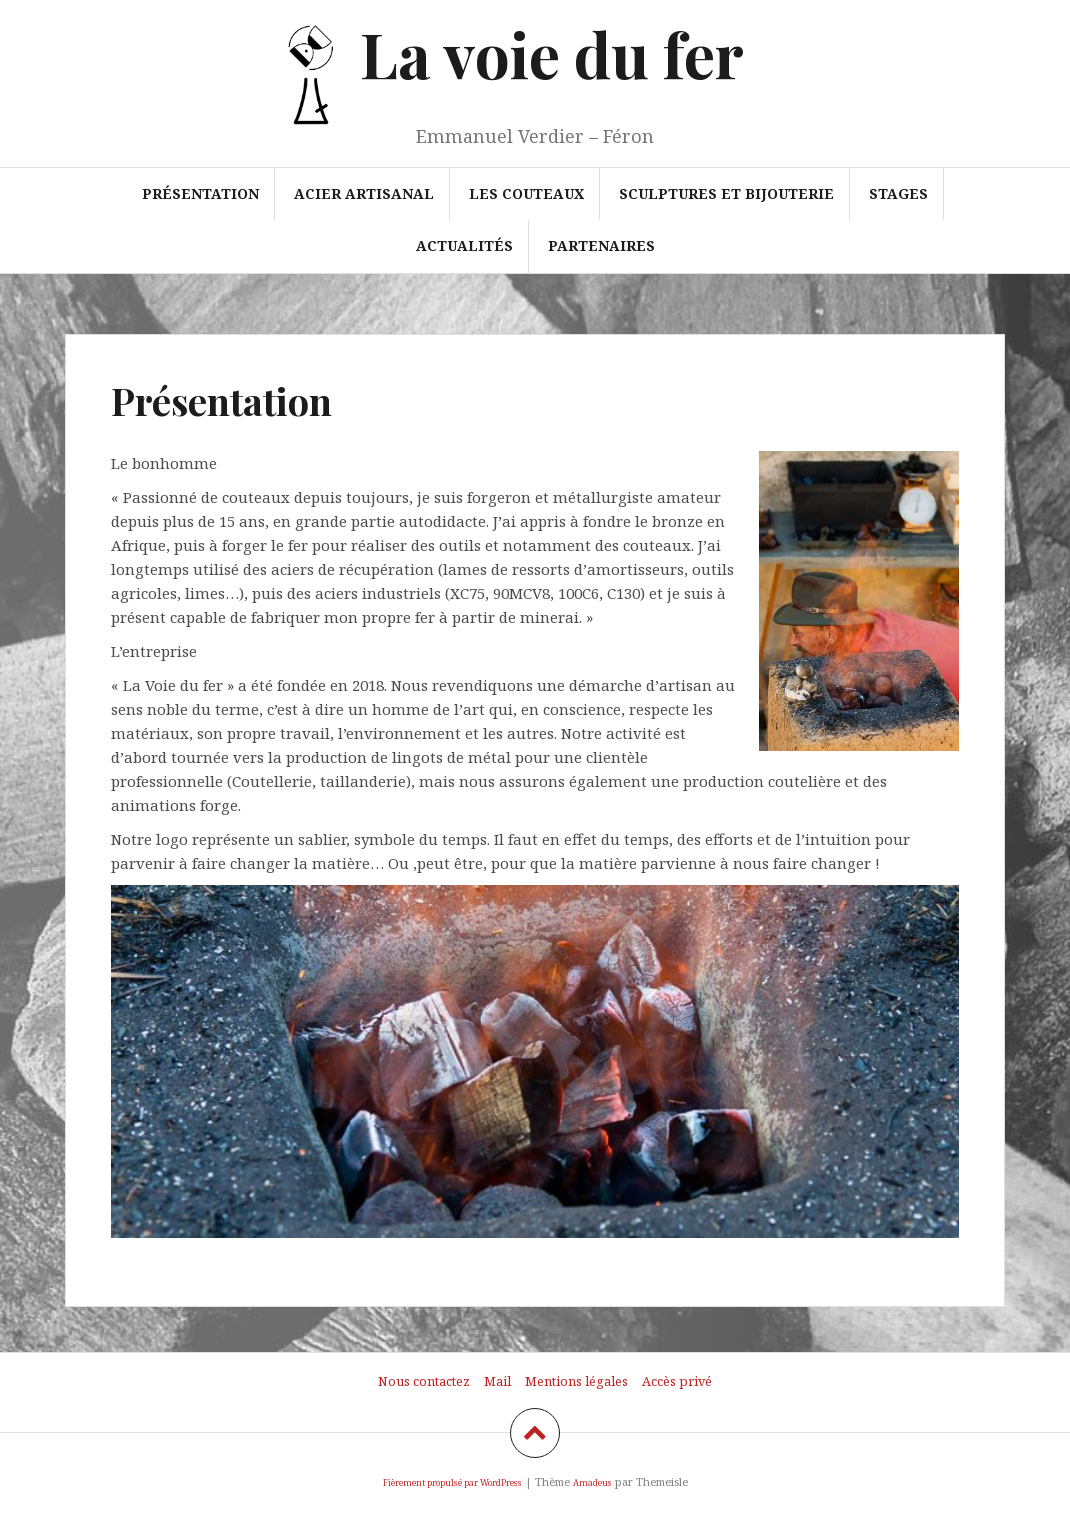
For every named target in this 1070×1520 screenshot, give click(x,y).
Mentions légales (576, 1381)
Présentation (200, 193)
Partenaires (601, 245)
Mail (497, 1381)
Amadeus (592, 1482)
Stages (898, 193)
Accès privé (677, 1381)
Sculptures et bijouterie (726, 193)
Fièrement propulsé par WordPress (452, 1482)
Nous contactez (424, 1381)
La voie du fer (552, 53)
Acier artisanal (364, 193)
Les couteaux (526, 193)
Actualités (464, 245)
